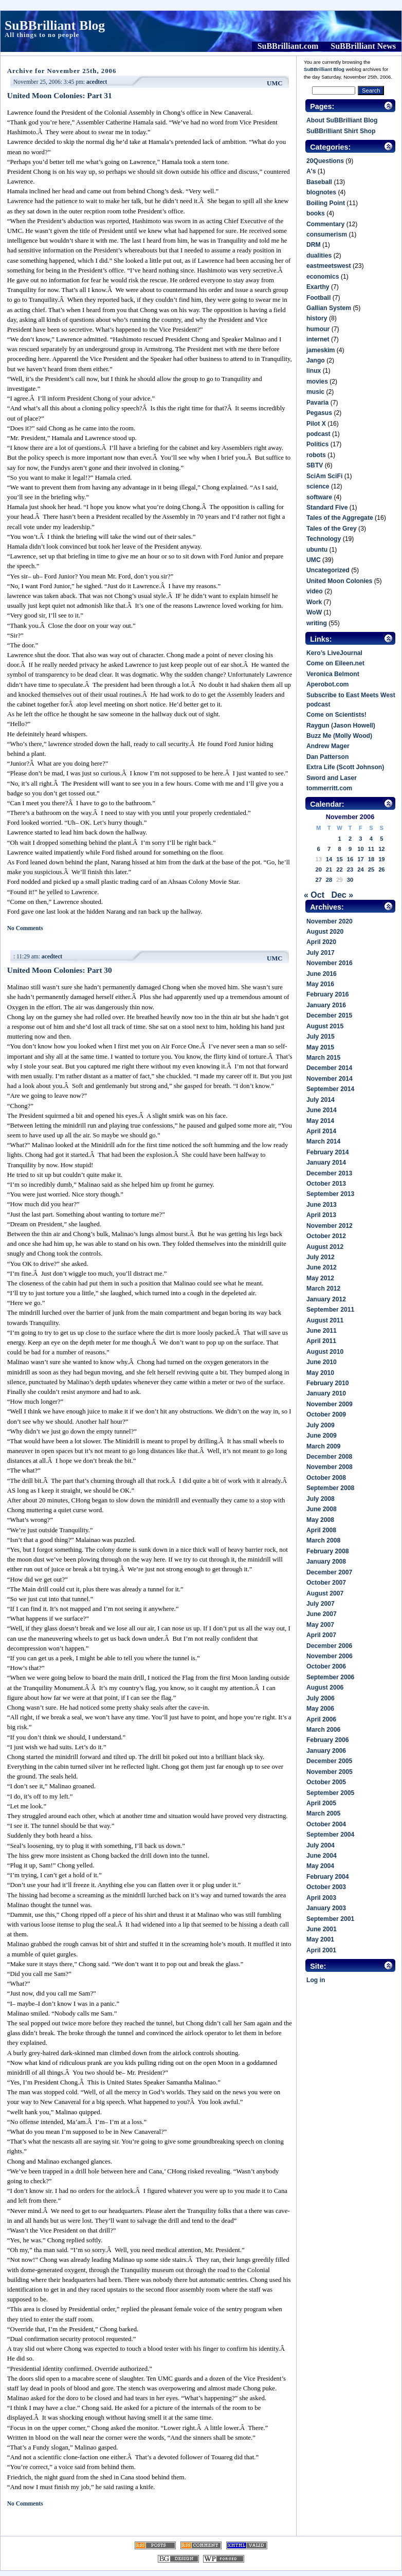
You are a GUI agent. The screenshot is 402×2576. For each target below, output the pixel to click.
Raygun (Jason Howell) (340, 725)
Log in (315, 1980)
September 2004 (330, 1834)
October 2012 (326, 1236)
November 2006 (329, 1656)
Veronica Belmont (332, 674)
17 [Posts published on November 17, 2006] (360, 859)
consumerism (326, 234)
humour (318, 329)
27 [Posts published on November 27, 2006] (318, 880)
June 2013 (321, 1204)
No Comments (25, 928)
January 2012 (326, 1299)
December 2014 (329, 1068)
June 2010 (321, 1362)
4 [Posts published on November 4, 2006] (371, 839)
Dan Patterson (327, 756)
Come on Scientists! (336, 714)
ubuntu (316, 549)
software (319, 497)
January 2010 (326, 1393)
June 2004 (321, 1855)
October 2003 (326, 1887)
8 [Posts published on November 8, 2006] (339, 849)
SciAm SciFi (324, 476)
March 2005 (323, 1813)
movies (317, 381)
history (316, 318)
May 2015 (320, 1047)
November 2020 (329, 921)
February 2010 (327, 1383)
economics (322, 276)
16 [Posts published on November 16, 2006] (350, 859)
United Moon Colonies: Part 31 (59, 95)
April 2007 (321, 1635)
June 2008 (321, 1509)
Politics (317, 444)
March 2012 (323, 1288)
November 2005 (329, 1771)
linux (313, 370)
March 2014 (323, 1141)
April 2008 (321, 1530)
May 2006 (320, 1708)
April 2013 (321, 1215)
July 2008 (320, 1498)
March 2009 (323, 1446)
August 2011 (324, 1320)
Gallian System (328, 308)
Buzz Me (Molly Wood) (339, 735)
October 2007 (326, 1582)
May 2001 (320, 1939)
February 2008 (327, 1551)
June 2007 (321, 1614)
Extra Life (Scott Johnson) (345, 767)
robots (316, 455)
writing (316, 623)
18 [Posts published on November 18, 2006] (371, 859)
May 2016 (320, 984)
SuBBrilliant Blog (55, 25)
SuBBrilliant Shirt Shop (340, 131)
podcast (318, 434)
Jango (315, 360)
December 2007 (329, 1572)
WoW (314, 612)
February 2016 (327, 994)
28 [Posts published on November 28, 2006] (329, 880)
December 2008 (329, 1456)
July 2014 (320, 1099)
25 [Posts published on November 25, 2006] (371, 869)
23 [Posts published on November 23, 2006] (350, 869)
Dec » (342, 895)
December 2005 (329, 1761)
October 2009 (326, 1414)
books (315, 213)
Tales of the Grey (331, 528)
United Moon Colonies (339, 581)
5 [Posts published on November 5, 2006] (381, 839)
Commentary (325, 224)
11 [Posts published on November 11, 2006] (371, 849)
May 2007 (320, 1624)
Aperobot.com (327, 684)
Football (318, 297)
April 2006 (321, 1719)
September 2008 (330, 1488)
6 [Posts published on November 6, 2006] (318, 849)
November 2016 (329, 963)
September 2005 (330, 1793)
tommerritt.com (329, 788)
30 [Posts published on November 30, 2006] (350, 880)
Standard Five (327, 507)
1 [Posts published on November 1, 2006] (339, 839)
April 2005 (321, 1803)
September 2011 (330, 1309)
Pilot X (316, 423)
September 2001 (330, 1918)
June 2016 (321, 973)
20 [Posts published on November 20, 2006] (318, 869)
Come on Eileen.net (335, 663)
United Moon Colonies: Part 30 (59, 970)
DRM (313, 244)
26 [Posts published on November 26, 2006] (381, 869)
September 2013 (330, 1194)
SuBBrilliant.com (288, 46)
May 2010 (320, 1372)
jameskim (320, 350)
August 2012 (324, 1246)
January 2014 (326, 1162)
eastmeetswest (328, 265)
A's (311, 171)
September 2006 (330, 1677)
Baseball (319, 182)
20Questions (325, 161)
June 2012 (321, 1267)
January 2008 (326, 1561)
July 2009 (320, 1425)
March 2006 (323, 1729)
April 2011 (321, 1341)
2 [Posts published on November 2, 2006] (350, 839)
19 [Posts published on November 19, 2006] (381, 859)
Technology (323, 538)
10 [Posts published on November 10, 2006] (360, 849)
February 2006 (327, 1740)
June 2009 (321, 1435)
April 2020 (321, 942)
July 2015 (320, 1036)
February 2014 (327, 1152)
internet (318, 339)
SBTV (314, 465)
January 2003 (326, 1908)
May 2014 (320, 1120)
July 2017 (320, 952)
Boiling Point (325, 203)
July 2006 (320, 1698)
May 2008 (320, 1519)
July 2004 (320, 1845)
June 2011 (321, 1330)
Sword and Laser (331, 778)
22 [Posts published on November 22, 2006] (339, 869)
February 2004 (327, 1876)
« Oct (314, 895)
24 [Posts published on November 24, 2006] (360, 869)
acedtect (96, 82)
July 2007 (320, 1603)
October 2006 (326, 1666)
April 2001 (321, 1950)
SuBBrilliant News (363, 46)
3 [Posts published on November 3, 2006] (360, 839)
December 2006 (329, 1645)
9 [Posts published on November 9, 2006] (350, 849)
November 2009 (329, 1404)
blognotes (321, 192)
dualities (319, 255)
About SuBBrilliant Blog (341, 120)
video (314, 591)
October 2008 (326, 1477)
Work (314, 602)
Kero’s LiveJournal (334, 653)
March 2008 (323, 1540)
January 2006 (326, 1750)
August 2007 (324, 1593)
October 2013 (326, 1183)
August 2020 (324, 931)
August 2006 (324, 1687)
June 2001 (321, 1929)
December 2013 (329, 1173)
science (318, 486)
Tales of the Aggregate (339, 517)
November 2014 (329, 1078)
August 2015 (324, 1026)
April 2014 (321, 1131)
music (315, 391)
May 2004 (320, 1866)
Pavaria (317, 402)
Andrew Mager (328, 746)
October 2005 (326, 1782)
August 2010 (324, 1351)
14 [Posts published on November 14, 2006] (329, 859)
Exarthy (318, 287)
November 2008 (329, 1467)
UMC (275, 83)
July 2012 (320, 1257)
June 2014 (321, 1110)
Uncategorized (328, 570)
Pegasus (319, 412)
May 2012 (320, 1278)
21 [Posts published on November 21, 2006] (329, 869)
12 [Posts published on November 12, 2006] (381, 849)
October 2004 (326, 1824)
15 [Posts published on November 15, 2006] (339, 859)
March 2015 (323, 1057)
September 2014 (330, 1089)
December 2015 (329, 1015)
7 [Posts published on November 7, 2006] (329, 849)
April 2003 (321, 1897)
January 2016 (326, 1005)
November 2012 (329, 1225)
